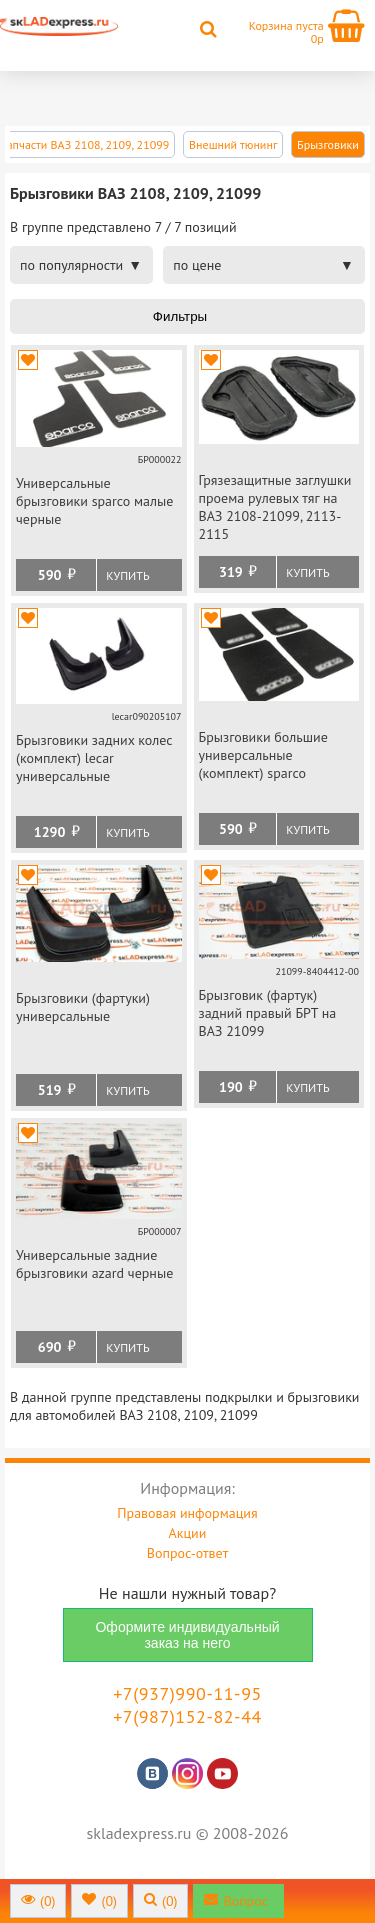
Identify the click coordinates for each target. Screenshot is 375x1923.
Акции (188, 1533)
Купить (127, 575)
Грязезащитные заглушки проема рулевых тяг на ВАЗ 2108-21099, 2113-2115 (275, 507)
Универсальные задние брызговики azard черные (94, 1264)
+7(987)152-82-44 (187, 1716)
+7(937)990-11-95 (187, 1693)
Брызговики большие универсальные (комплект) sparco (263, 755)
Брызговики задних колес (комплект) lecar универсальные (94, 758)
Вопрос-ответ (187, 1553)
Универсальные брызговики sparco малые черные (94, 501)
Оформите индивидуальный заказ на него (187, 1635)
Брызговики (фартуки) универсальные (83, 1007)
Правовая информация (187, 1513)
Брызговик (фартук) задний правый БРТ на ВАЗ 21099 (268, 1013)
